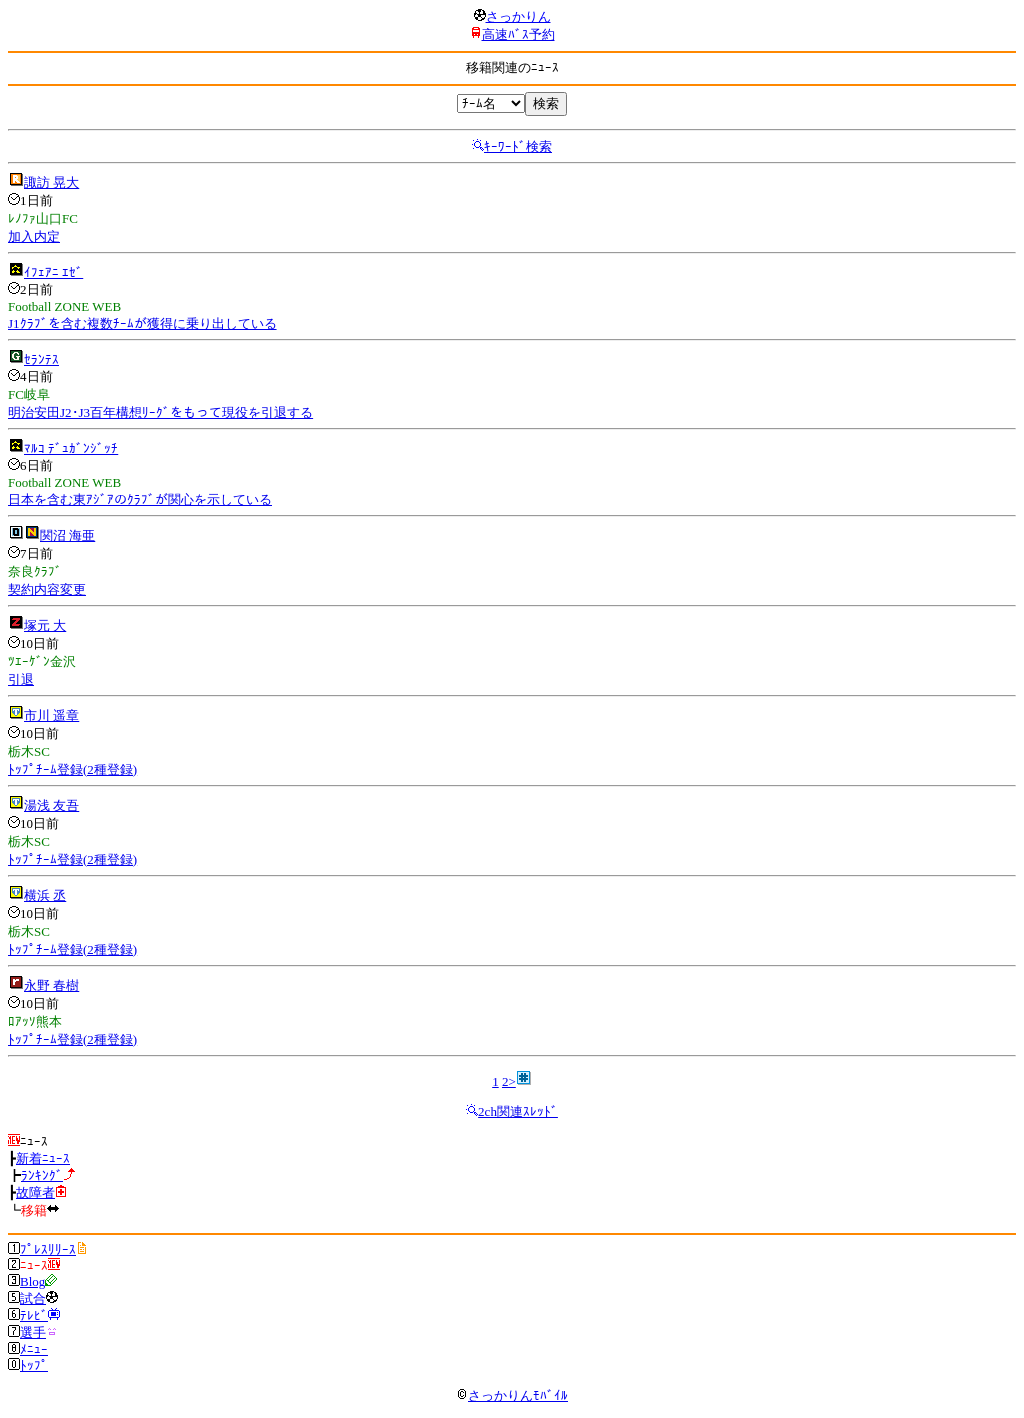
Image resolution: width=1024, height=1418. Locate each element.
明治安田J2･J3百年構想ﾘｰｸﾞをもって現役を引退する (160, 412)
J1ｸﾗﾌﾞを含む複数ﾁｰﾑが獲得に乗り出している (142, 323)
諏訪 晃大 (51, 182)
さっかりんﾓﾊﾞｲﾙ (512, 1395)
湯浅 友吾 (51, 805)
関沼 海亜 (67, 535)
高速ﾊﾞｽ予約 (518, 34)
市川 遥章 (51, 715)
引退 (21, 679)
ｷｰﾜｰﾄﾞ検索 (518, 146)
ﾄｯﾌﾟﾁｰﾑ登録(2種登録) (72, 769)
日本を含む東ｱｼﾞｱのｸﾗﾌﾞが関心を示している (140, 499)
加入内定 (34, 236)
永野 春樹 (51, 985)
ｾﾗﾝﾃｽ (41, 359)
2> (509, 1081)
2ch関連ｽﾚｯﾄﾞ (518, 1111)
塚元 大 (45, 625)
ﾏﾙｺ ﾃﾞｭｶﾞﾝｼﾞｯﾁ (71, 448)
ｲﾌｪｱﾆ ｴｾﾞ (53, 272)
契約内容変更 (47, 589)
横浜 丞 (45, 895)
